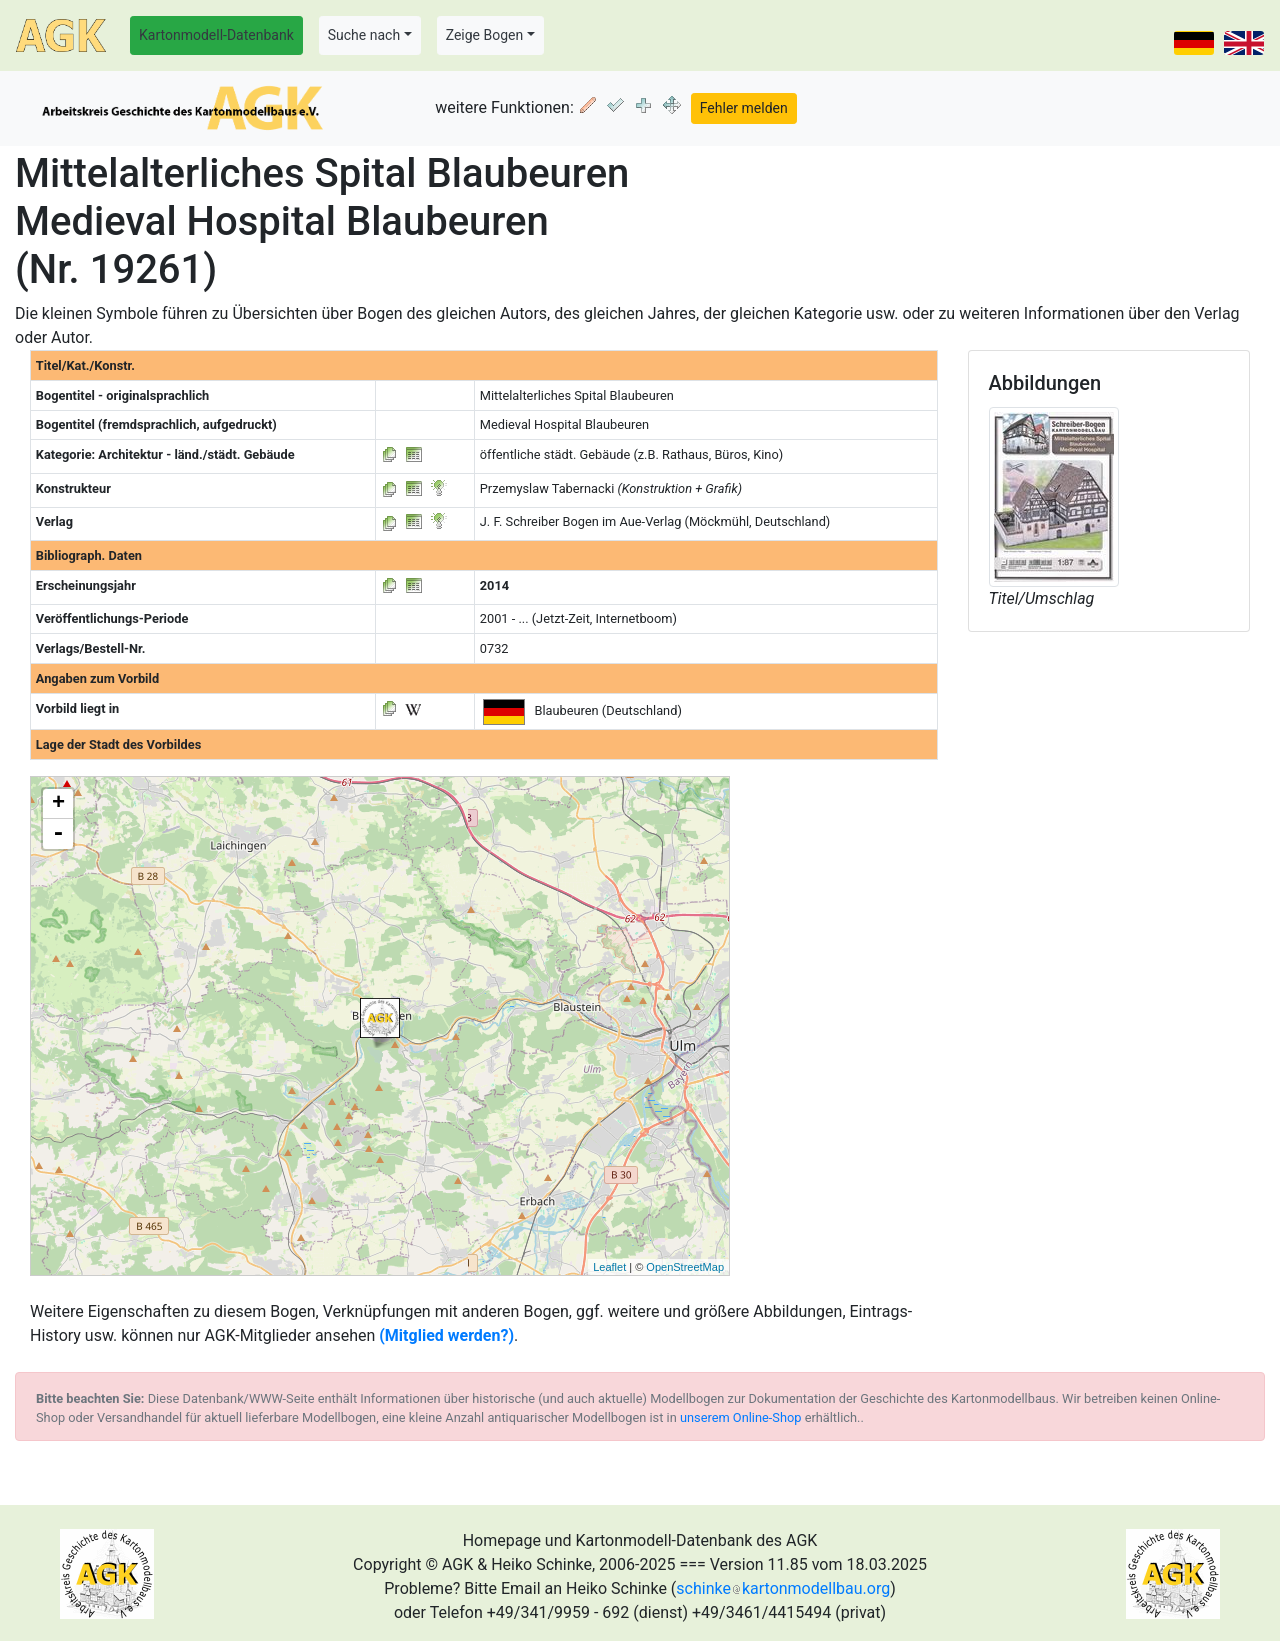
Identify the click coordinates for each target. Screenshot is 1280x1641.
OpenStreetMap (685, 1267)
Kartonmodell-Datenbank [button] (216, 35)
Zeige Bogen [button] (485, 35)
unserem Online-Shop (741, 1417)
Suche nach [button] (364, 35)
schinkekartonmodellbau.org (783, 1588)
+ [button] (58, 804)
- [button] (58, 834)
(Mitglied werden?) (446, 1335)
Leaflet (609, 1267)
